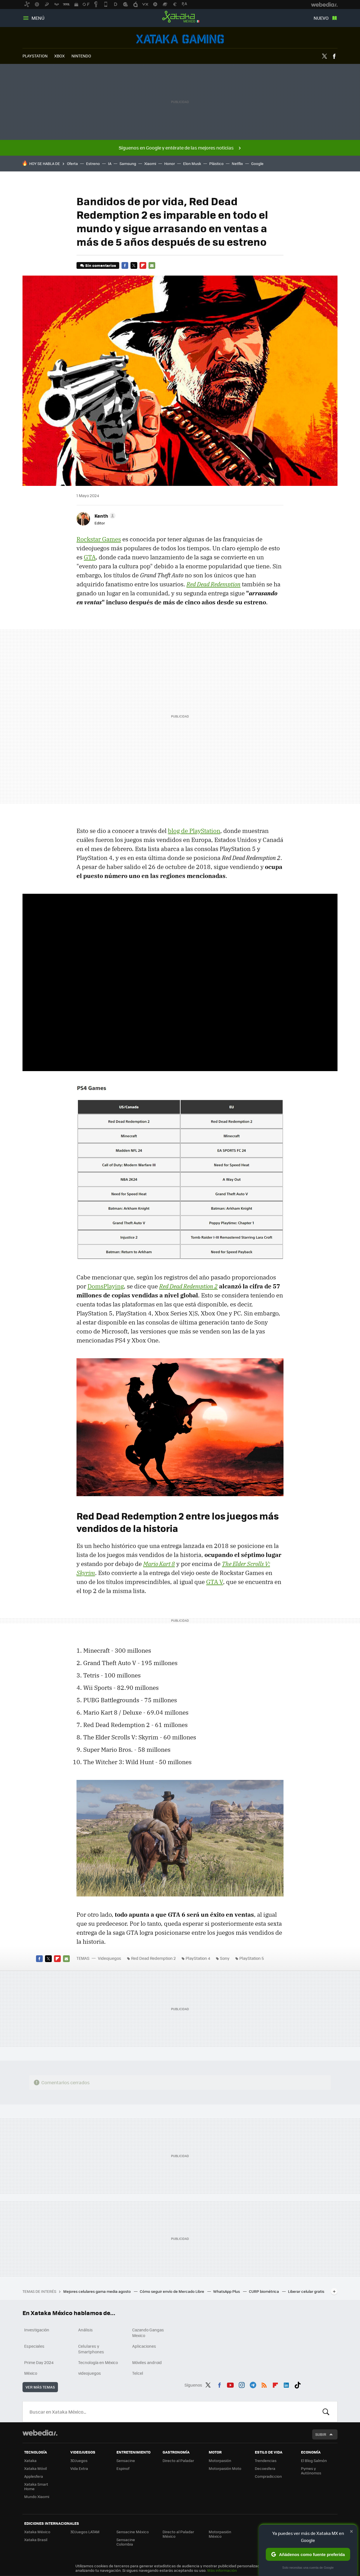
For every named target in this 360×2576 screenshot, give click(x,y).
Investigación (36, 2330)
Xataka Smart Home (36, 2486)
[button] (104, 515)
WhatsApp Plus (227, 2291)
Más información (222, 2570)
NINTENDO (81, 56)
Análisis (85, 2330)
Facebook (334, 56)
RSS (264, 2384)
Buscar (326, 2412)
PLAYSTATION (35, 56)
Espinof (122, 2468)
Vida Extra (79, 2468)
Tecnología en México (98, 2362)
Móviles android (147, 2362)
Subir (320, 2434)
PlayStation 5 (251, 1958)
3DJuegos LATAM (85, 2531)
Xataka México (180, 17)
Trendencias (265, 2460)
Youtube (230, 2384)
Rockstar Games (98, 539)
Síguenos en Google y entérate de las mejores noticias (176, 147)
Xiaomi (150, 163)
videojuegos (89, 2373)
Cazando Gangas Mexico (148, 2332)
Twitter (324, 56)
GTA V (214, 1582)
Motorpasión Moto (225, 2468)
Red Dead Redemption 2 (153, 1958)
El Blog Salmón (314, 2460)
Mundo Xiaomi (36, 2496)
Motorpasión (220, 2460)
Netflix (237, 163)
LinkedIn (286, 2384)
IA (109, 163)
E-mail (151, 265)
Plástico (216, 163)
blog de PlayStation (194, 831)
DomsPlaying (105, 1286)
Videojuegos (180, 39)
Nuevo (321, 18)
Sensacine (125, 2460)
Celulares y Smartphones (91, 2348)
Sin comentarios (100, 265)
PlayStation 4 (198, 1958)
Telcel (137, 2373)
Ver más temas (40, 2387)
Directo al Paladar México (178, 2534)
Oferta (72, 163)
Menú (38, 18)
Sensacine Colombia (125, 2542)
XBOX (59, 56)
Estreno (93, 163)
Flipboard (143, 265)
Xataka (30, 2460)
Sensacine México (132, 2531)
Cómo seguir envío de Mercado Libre (172, 2291)
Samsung (128, 163)
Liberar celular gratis (306, 2291)
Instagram (241, 2384)
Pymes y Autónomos (311, 2471)
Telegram (252, 2384)
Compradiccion (268, 2476)
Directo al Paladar (178, 2460)
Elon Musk (192, 163)
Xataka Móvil (35, 2468)
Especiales (34, 2346)
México (30, 2373)
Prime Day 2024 (38, 2362)
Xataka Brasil (35, 2539)
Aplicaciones (144, 2346)
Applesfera (33, 2476)
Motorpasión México (220, 2534)
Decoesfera (265, 2468)
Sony (225, 1958)
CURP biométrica (264, 2291)
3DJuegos (78, 2460)
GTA (90, 557)
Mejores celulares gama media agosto (97, 2291)
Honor (169, 163)
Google (257, 163)
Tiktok (297, 2384)
